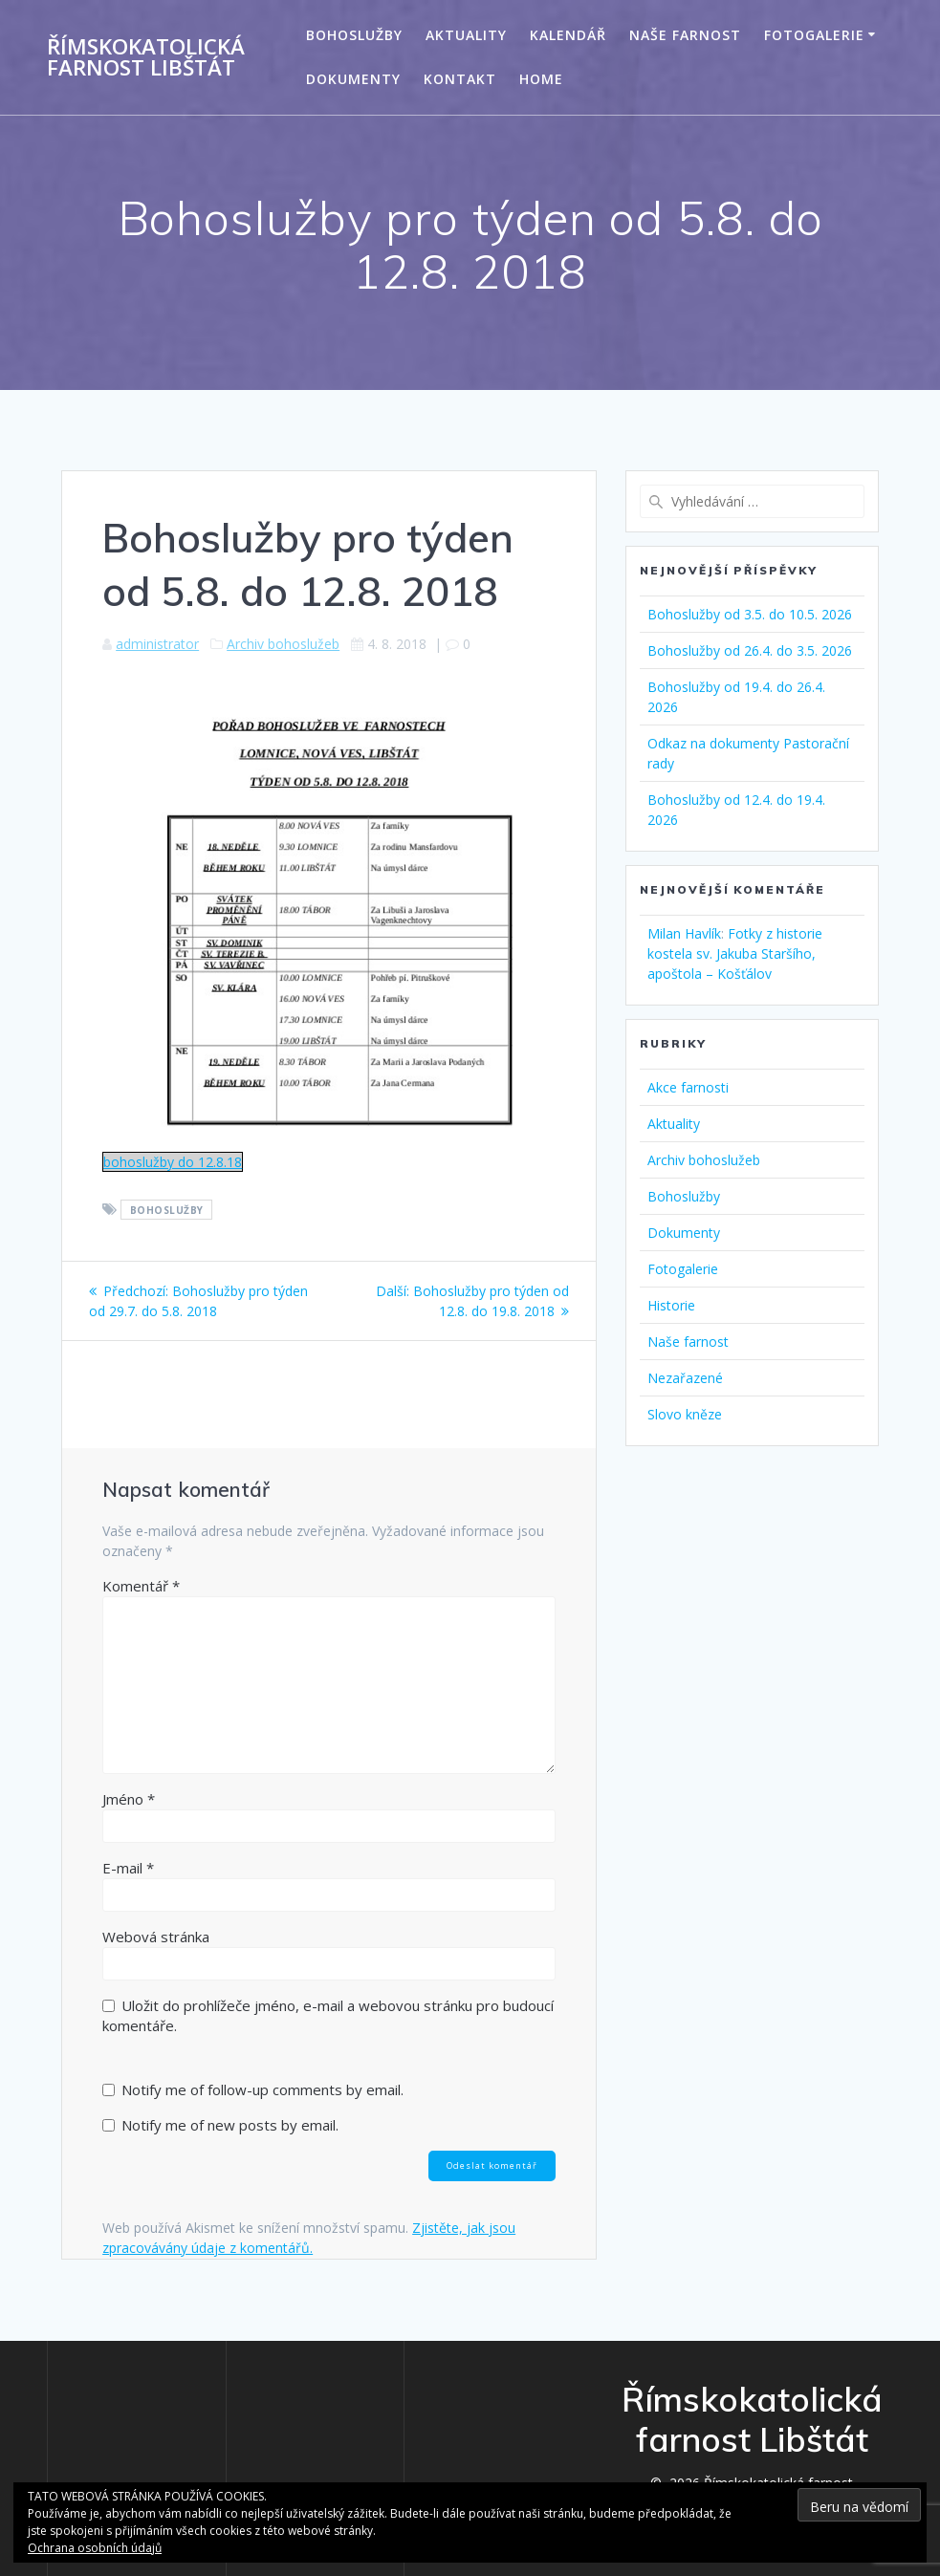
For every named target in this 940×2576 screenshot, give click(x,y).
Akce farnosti (688, 1087)
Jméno (128, 1798)
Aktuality (466, 35)
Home (541, 79)
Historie (671, 1305)
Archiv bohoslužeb (283, 644)
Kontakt (460, 79)
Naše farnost (685, 35)
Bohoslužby (354, 35)
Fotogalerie (814, 35)
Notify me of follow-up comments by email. (262, 2089)
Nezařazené (685, 1378)
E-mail (128, 1867)
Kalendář (568, 35)
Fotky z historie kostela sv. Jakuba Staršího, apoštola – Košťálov (734, 953)
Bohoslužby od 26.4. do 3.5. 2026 (749, 650)
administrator (157, 644)
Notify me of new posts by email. (230, 2124)
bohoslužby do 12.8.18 (172, 1162)
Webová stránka (155, 1936)
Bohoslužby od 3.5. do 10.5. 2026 (749, 614)
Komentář (141, 1585)
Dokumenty (353, 79)
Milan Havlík (684, 933)
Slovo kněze (684, 1414)
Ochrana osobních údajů (95, 2548)
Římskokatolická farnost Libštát (146, 57)
